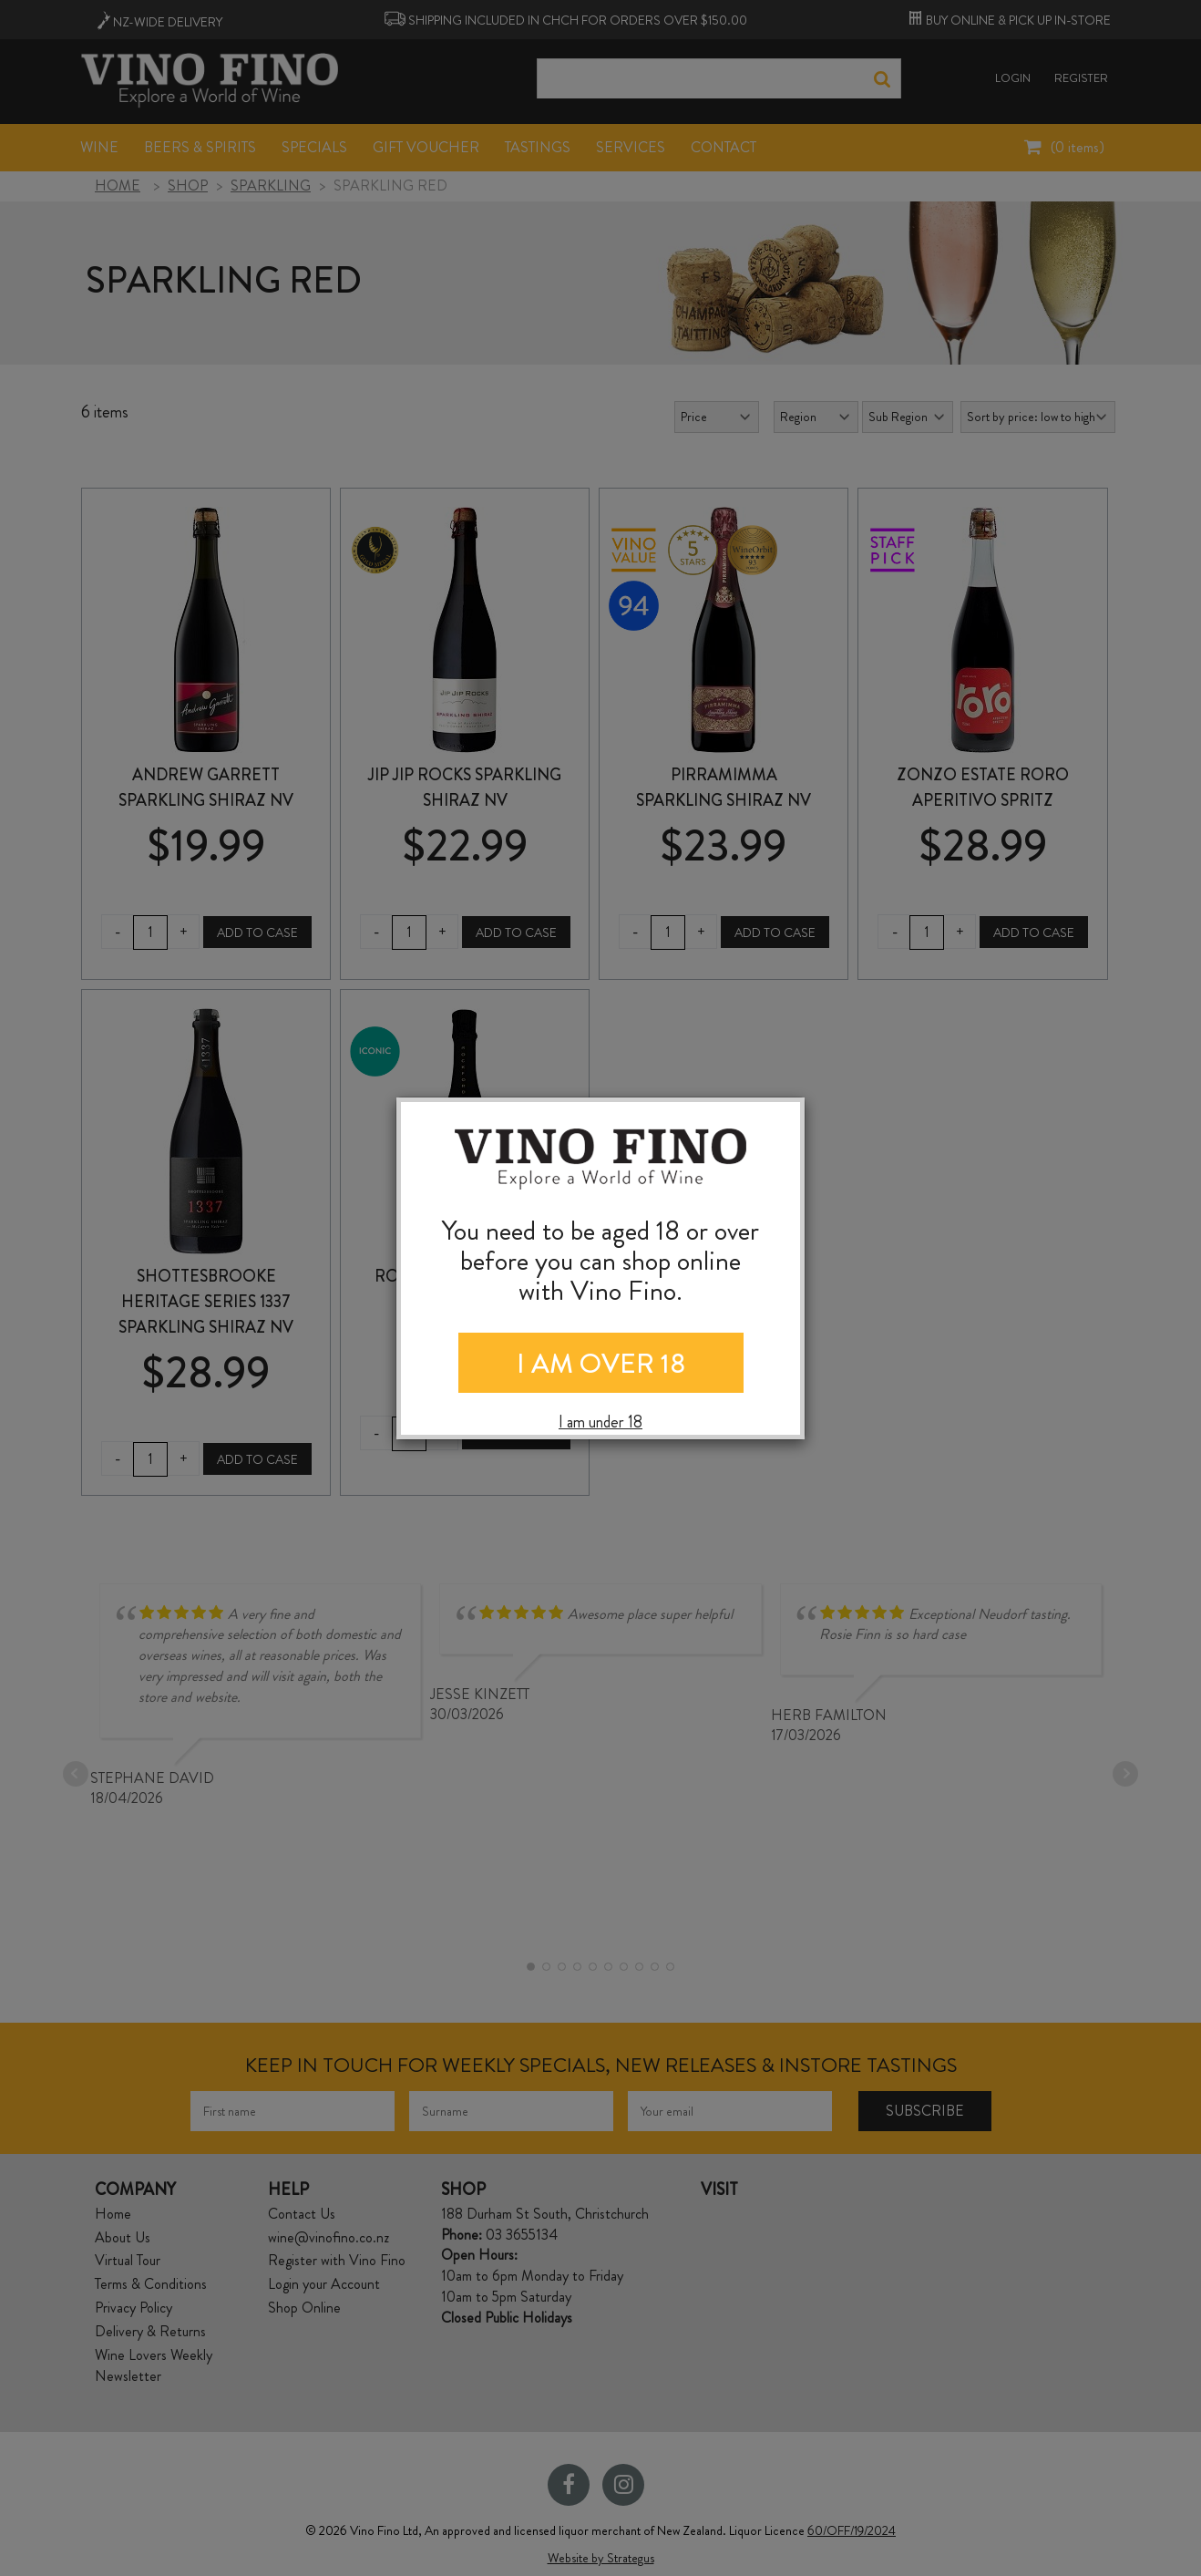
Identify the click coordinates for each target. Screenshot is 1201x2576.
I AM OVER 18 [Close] (601, 1364)
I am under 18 (600, 1422)
